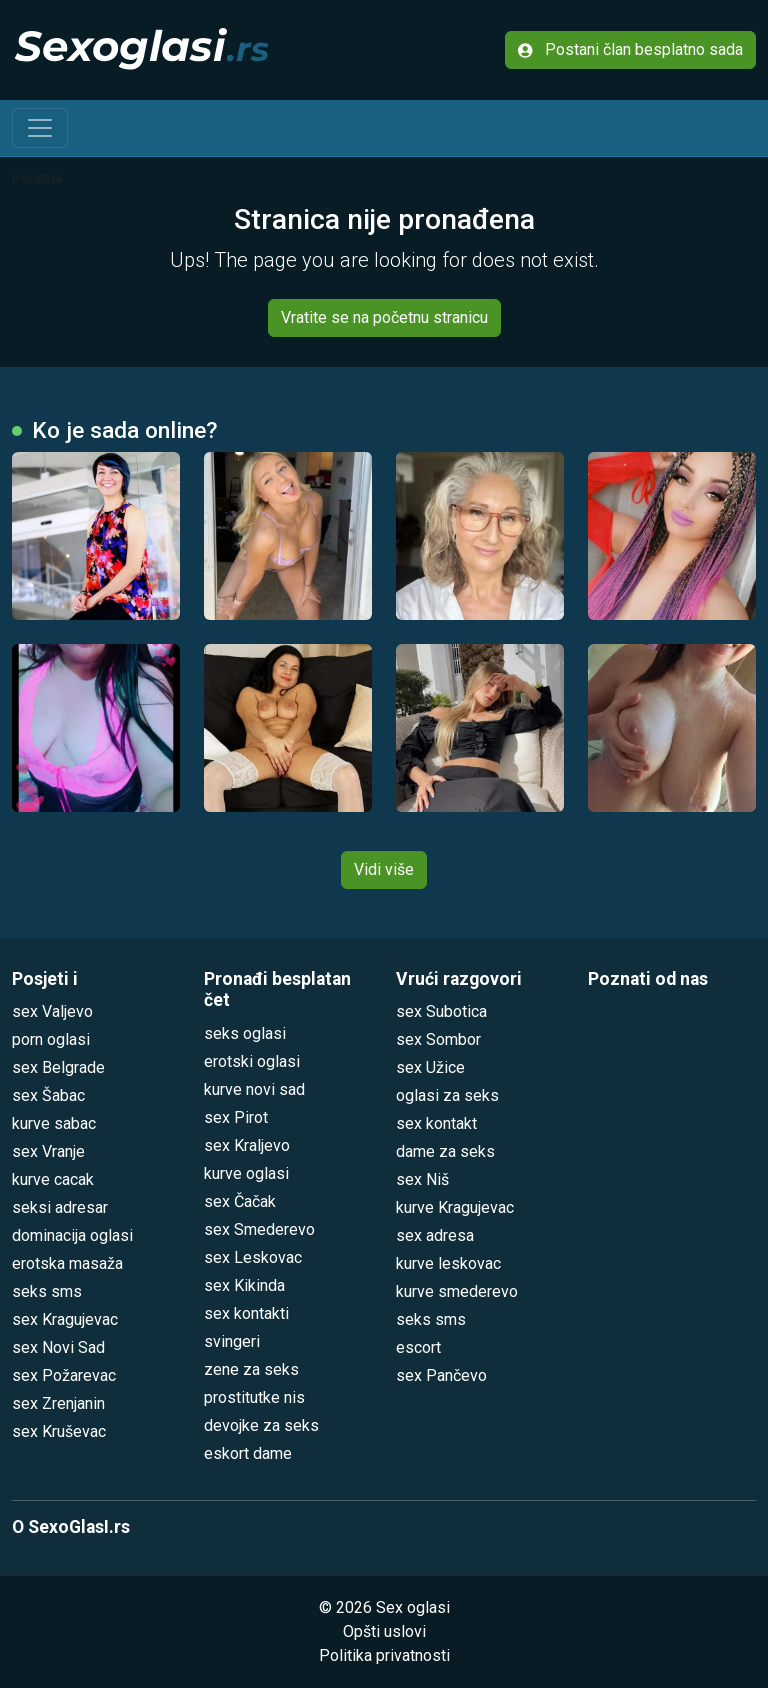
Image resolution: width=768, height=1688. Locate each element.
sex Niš (422, 1179)
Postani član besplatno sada (630, 49)
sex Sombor (438, 1039)
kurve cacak (53, 1179)
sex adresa (435, 1235)
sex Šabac (48, 1095)
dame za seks (445, 1151)
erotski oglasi (252, 1061)
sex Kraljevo (247, 1145)
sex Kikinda (244, 1285)
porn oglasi (51, 1039)
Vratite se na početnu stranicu (384, 317)
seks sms (47, 1291)
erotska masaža (67, 1263)
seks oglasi (245, 1033)
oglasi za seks (447, 1095)
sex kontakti (246, 1313)
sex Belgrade (58, 1067)
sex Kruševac (59, 1431)
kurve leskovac (448, 1263)
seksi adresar (60, 1207)
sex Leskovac (253, 1257)
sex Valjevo (52, 1011)
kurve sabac (54, 1123)
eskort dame (248, 1453)
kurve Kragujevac (455, 1207)
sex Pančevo (441, 1375)
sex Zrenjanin (58, 1403)
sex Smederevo (259, 1229)
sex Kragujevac (65, 1319)
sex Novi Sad (58, 1347)
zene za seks (251, 1369)
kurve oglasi (246, 1173)
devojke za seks (261, 1425)
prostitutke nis (254, 1397)
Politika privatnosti (384, 1655)
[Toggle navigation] (40, 128)
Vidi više (384, 869)
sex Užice (430, 1067)
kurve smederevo (457, 1291)
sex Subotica (441, 1011)
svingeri (232, 1341)
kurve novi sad (254, 1089)
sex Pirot (236, 1117)
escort (418, 1347)
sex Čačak (240, 1201)
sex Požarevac (64, 1375)
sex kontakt (436, 1123)
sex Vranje (48, 1151)
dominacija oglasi (72, 1235)
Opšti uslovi (384, 1631)
